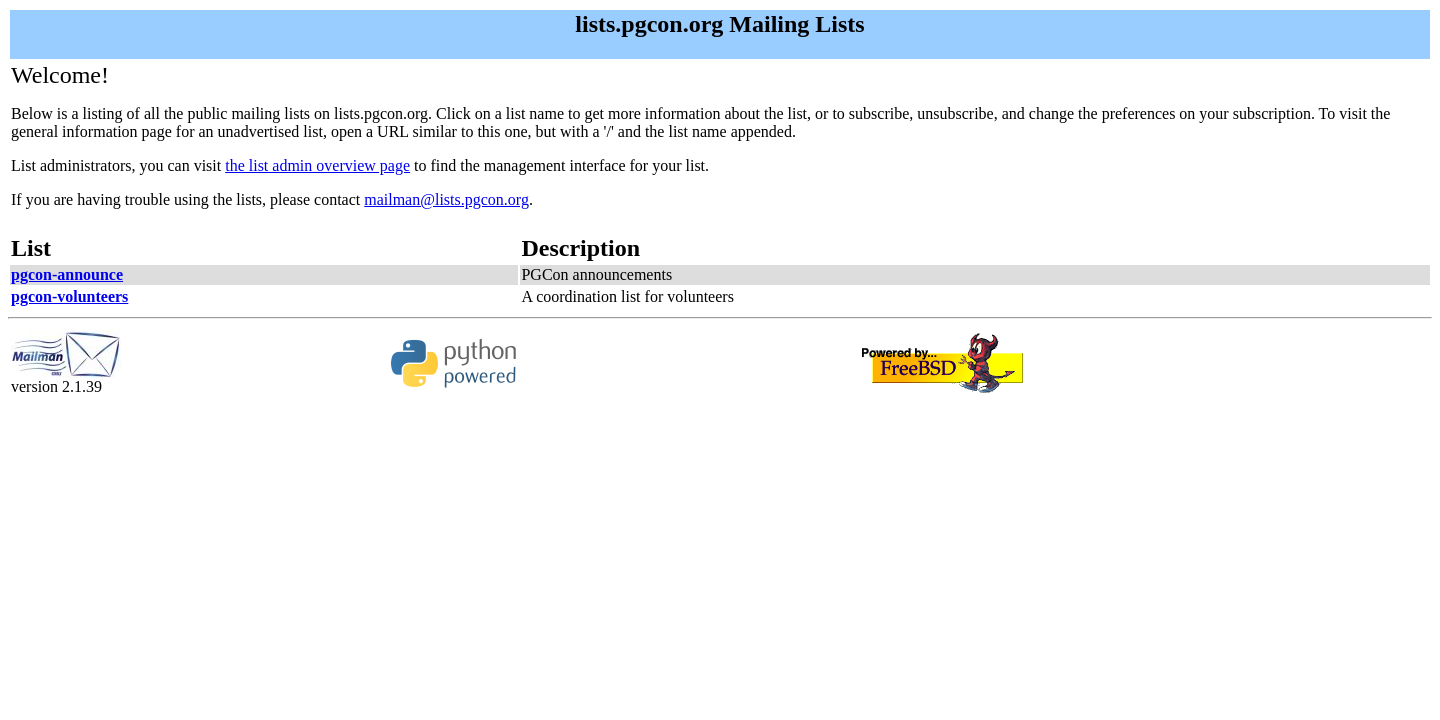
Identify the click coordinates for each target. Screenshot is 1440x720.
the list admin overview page (317, 165)
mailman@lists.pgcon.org (446, 199)
